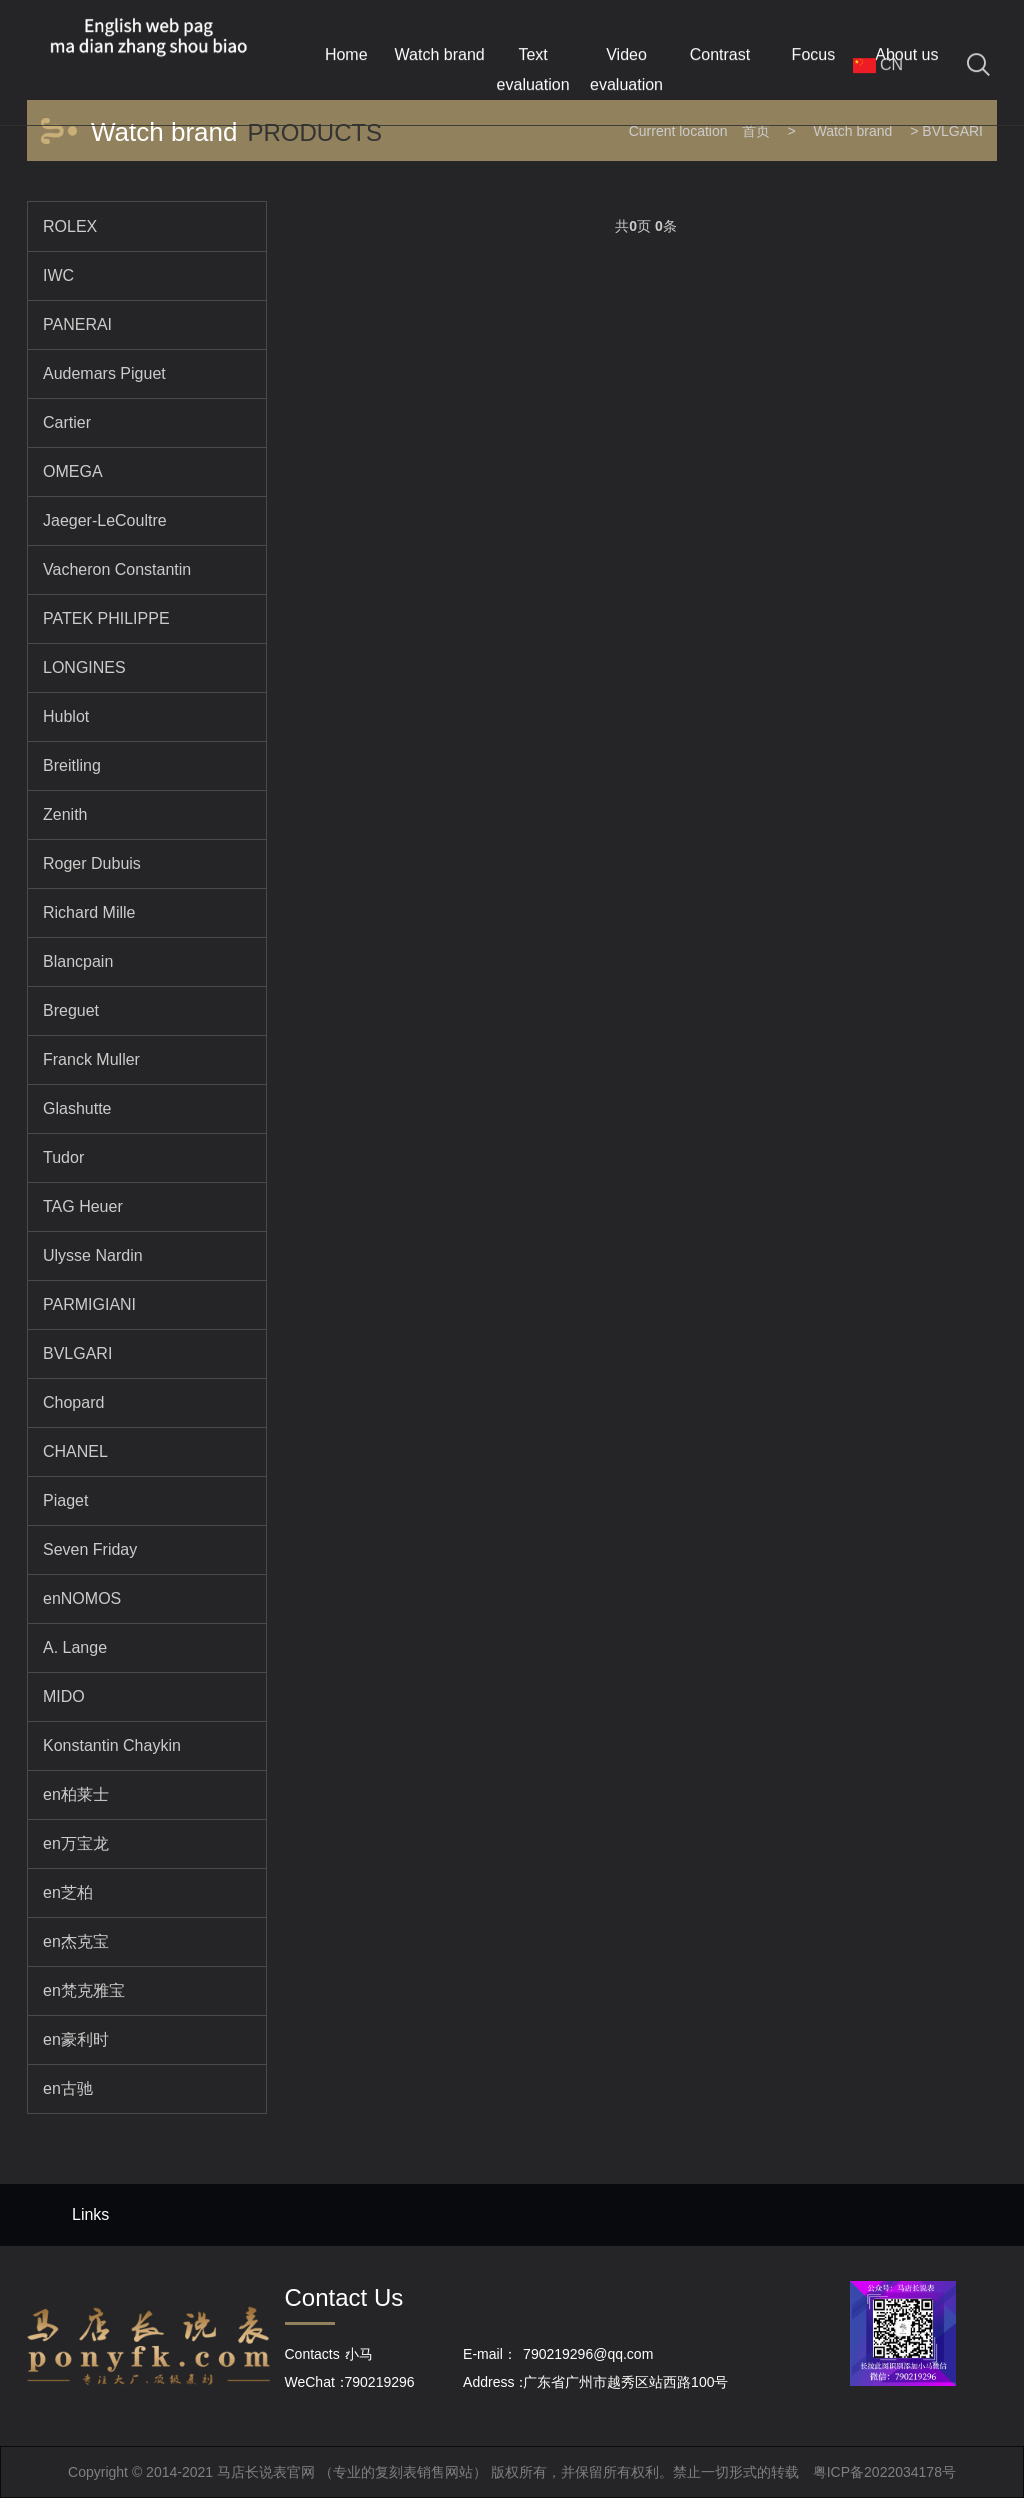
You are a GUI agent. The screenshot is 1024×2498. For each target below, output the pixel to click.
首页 (756, 131)
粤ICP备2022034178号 (884, 2472)
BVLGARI (952, 131)
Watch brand (852, 131)
